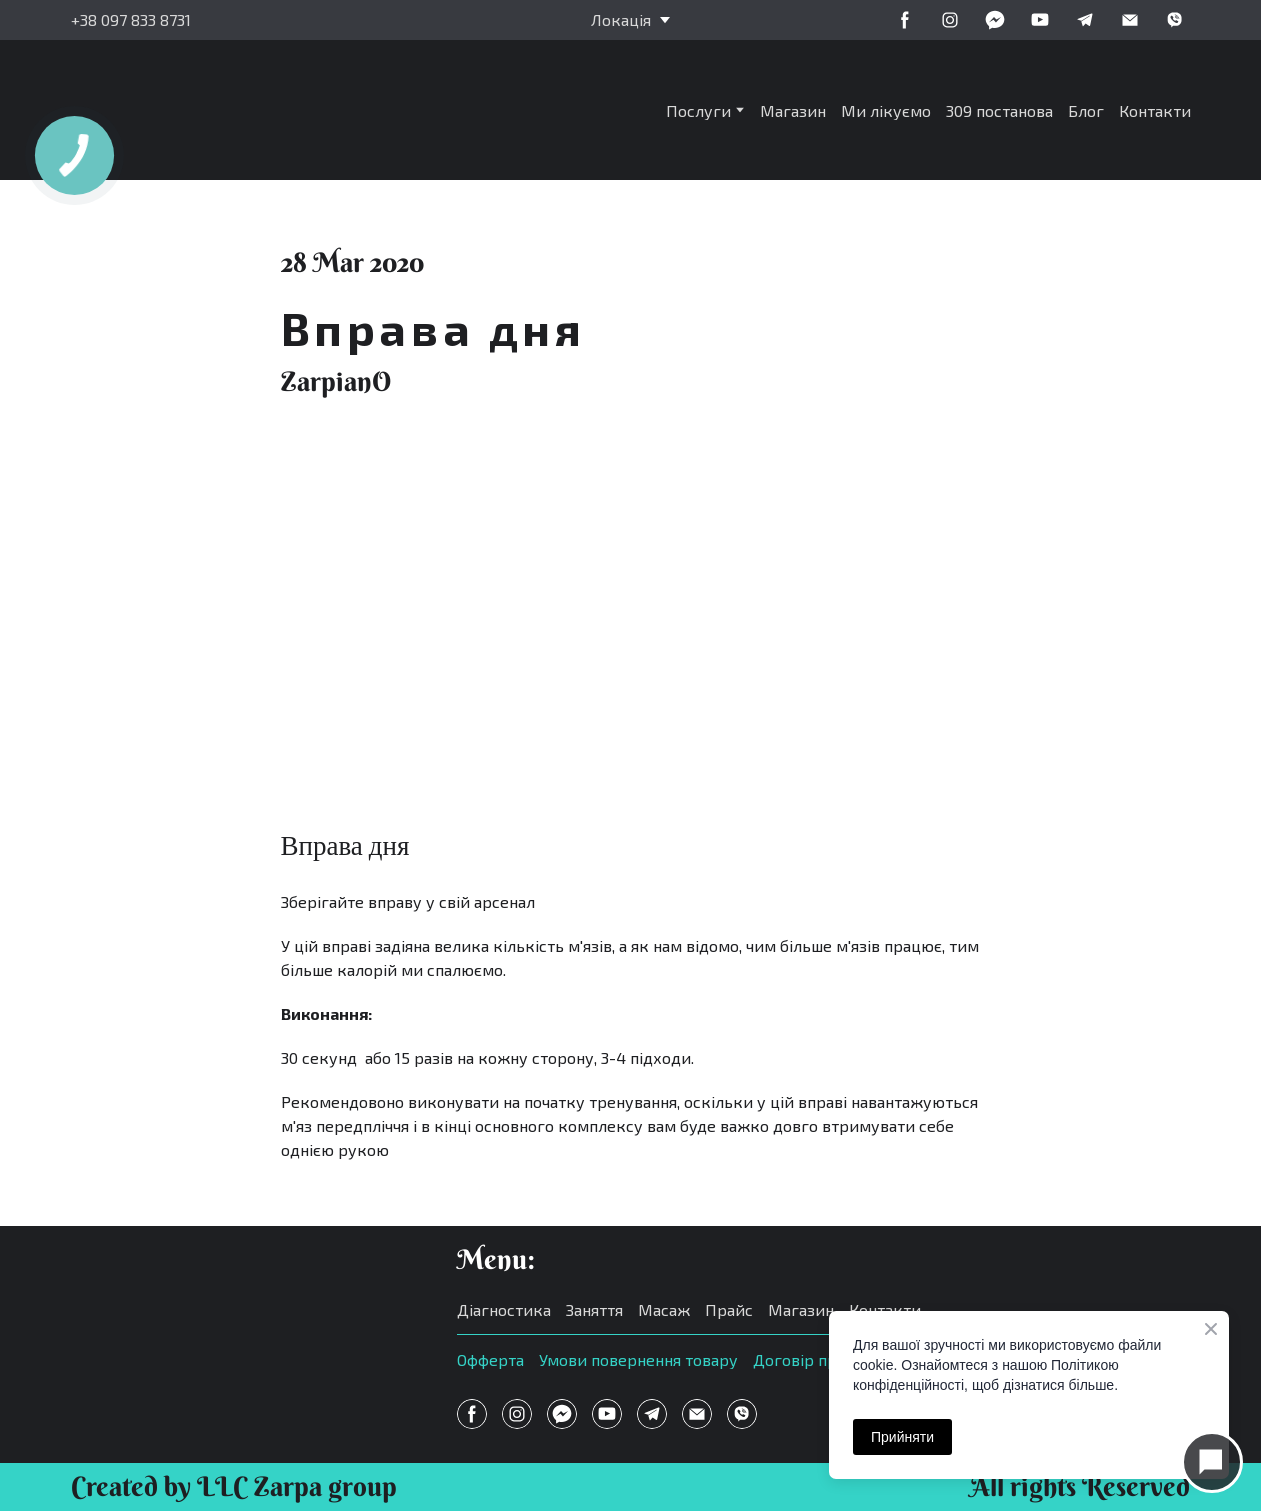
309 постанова (999, 110)
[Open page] (244, 1318)
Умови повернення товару (638, 1359)
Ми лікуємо (886, 110)
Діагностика (504, 1309)
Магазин (793, 110)
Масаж (664, 1309)
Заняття (594, 1309)
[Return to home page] (218, 110)
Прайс (729, 1309)
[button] (905, 20)
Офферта (490, 1359)
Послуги (698, 110)
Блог (1086, 110)
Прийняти (902, 1437)
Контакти (1155, 110)
